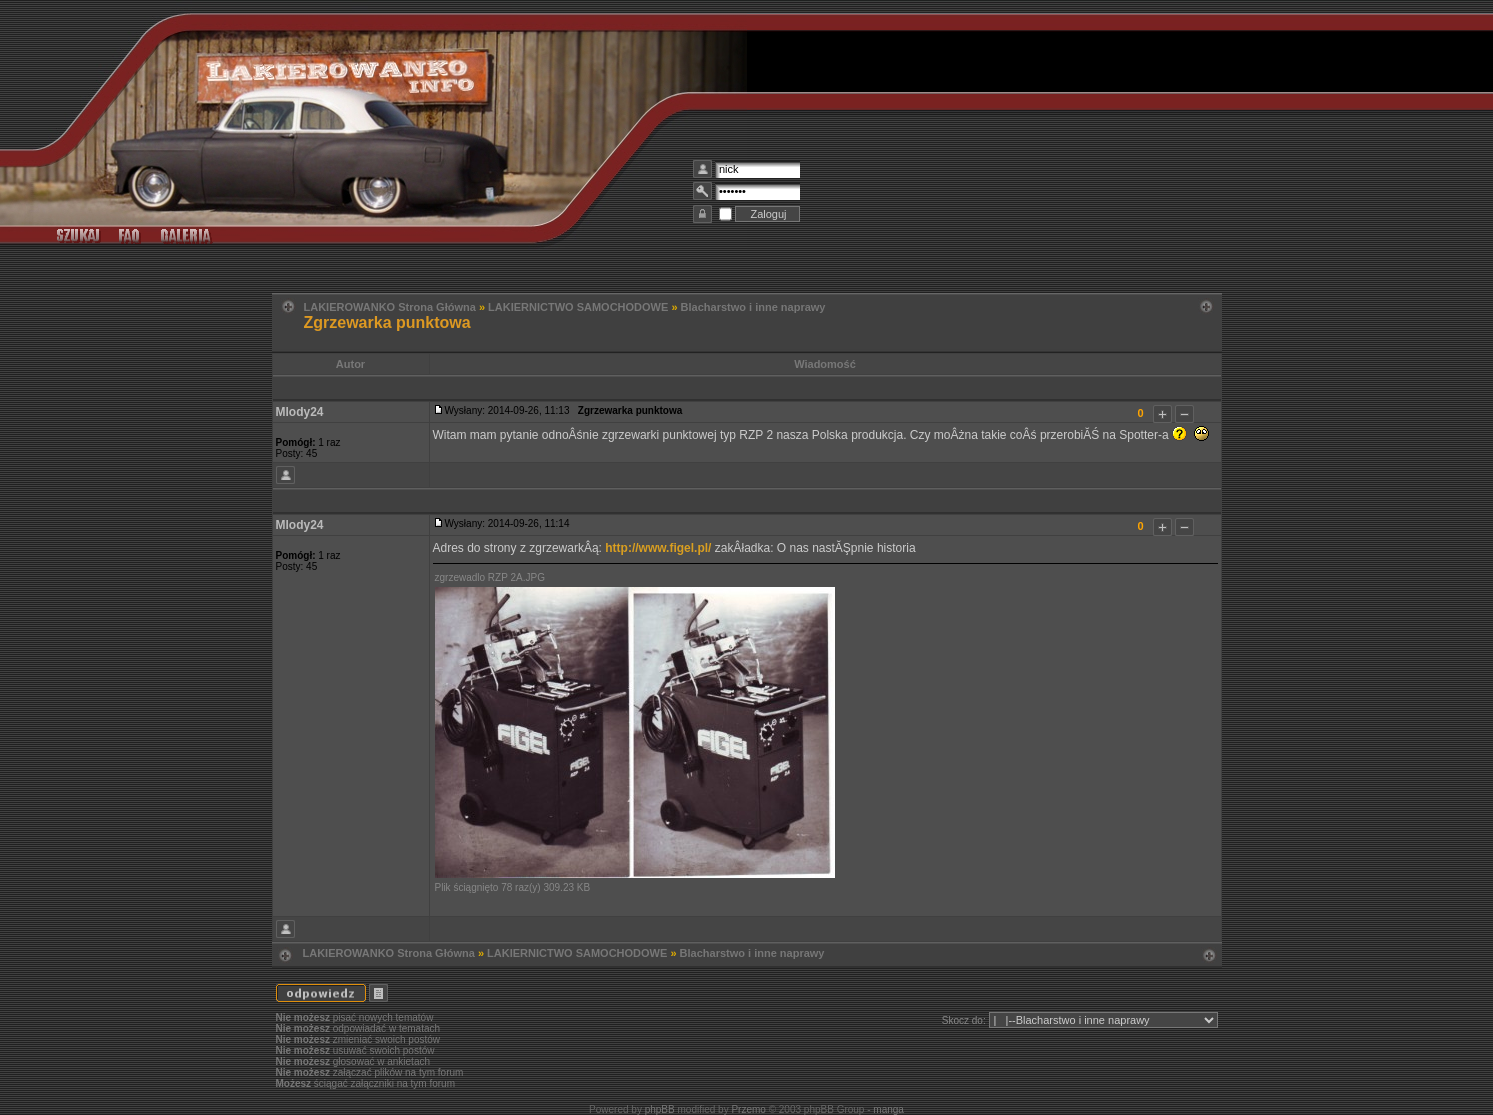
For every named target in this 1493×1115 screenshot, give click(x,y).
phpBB (660, 1109)
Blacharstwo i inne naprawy (753, 307)
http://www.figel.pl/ (658, 548)
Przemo (748, 1109)
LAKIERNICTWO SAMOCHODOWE (578, 307)
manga (888, 1109)
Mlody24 (300, 412)
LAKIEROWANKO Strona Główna (390, 307)
